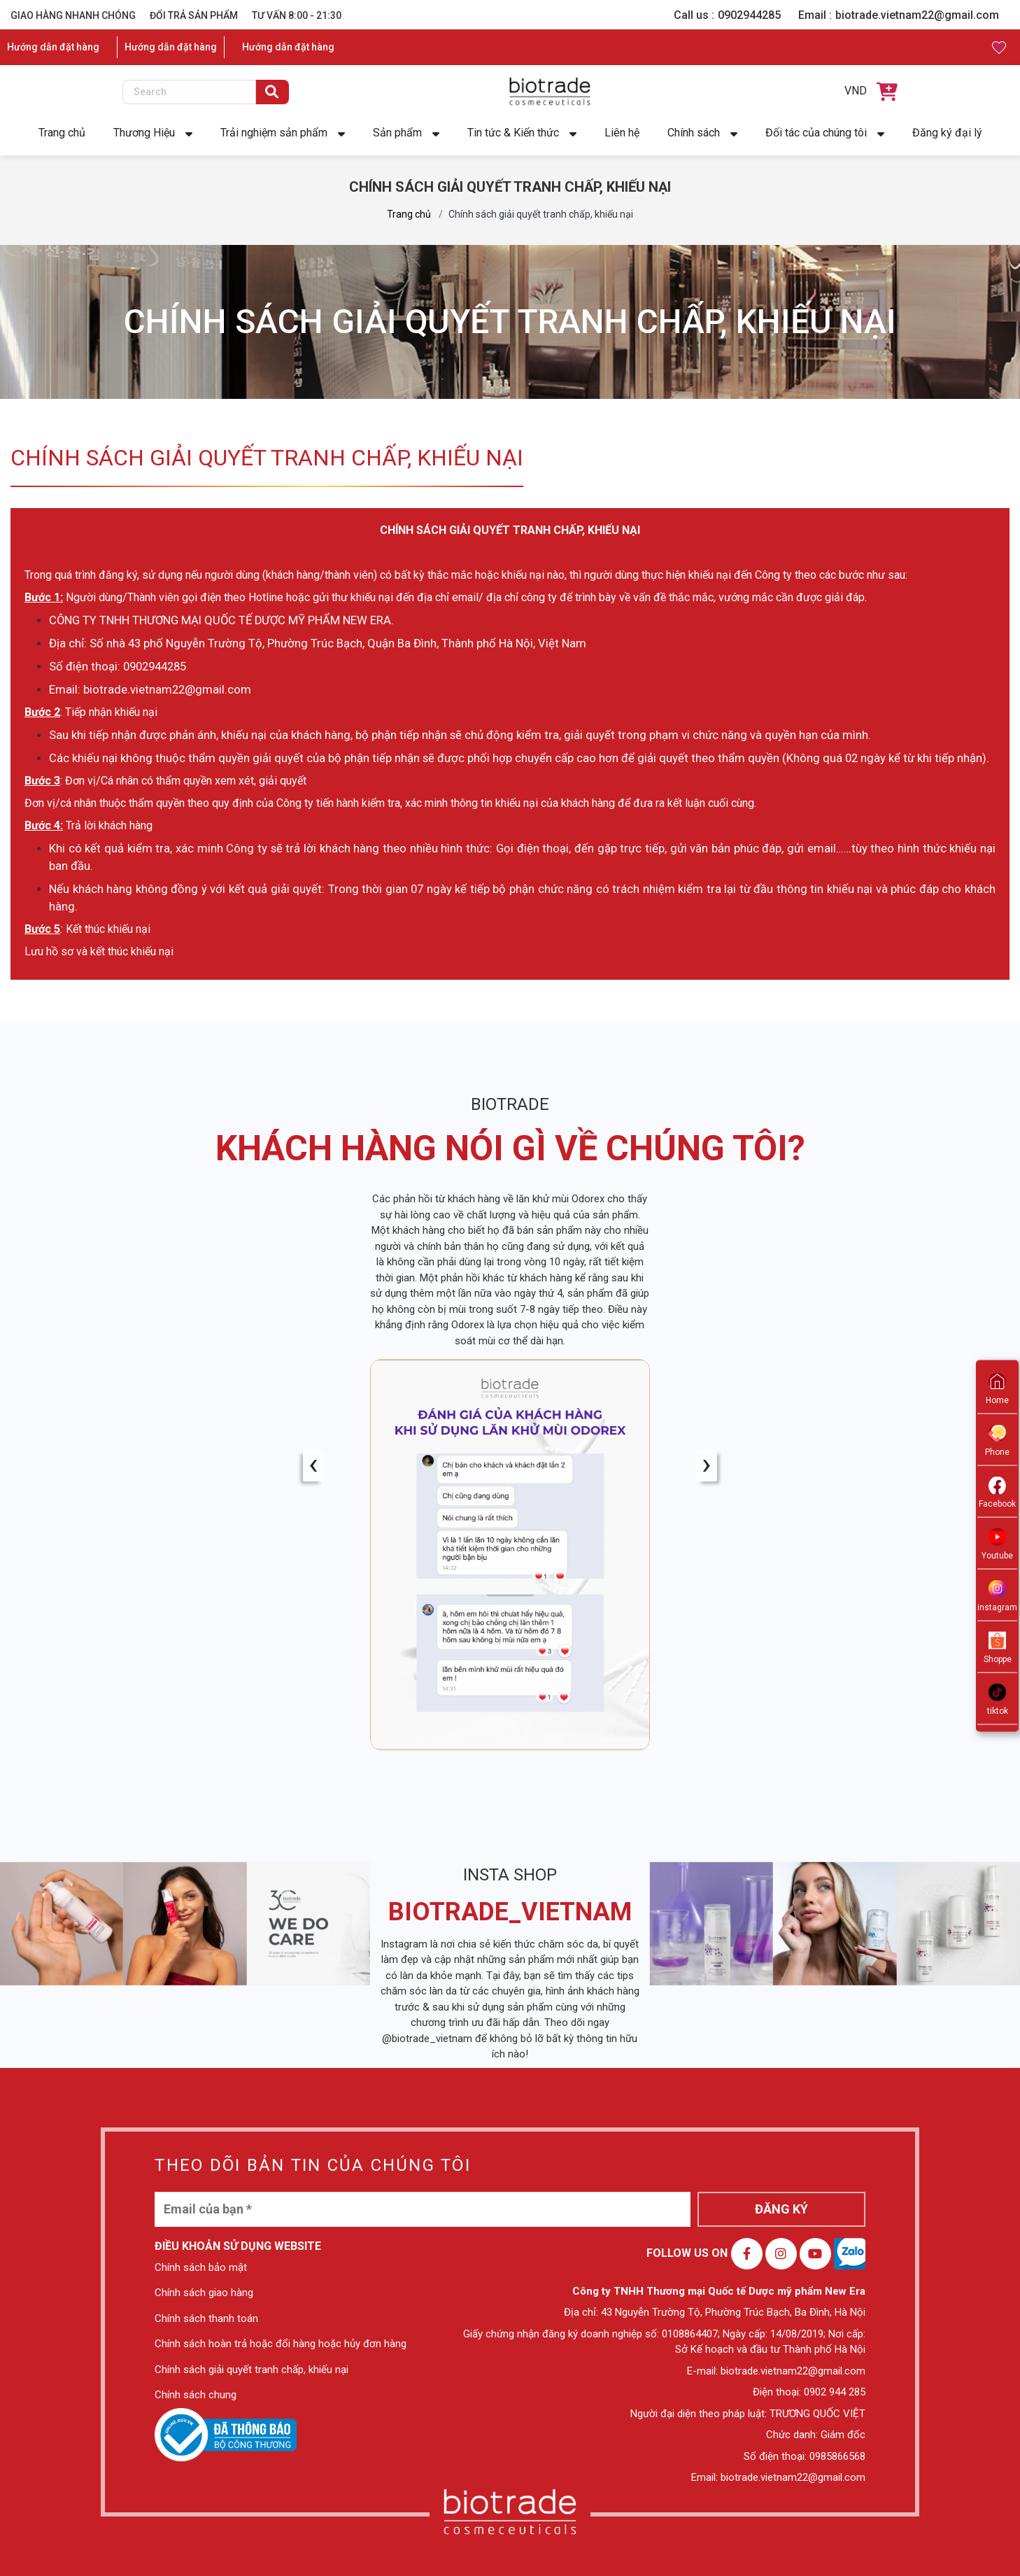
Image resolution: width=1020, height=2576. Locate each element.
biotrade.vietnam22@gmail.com (917, 15)
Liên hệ (621, 132)
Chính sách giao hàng (204, 2292)
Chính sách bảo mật (201, 2267)
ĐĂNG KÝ (781, 2209)
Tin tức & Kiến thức (513, 132)
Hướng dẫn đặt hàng (53, 46)
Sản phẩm (397, 132)
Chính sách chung (195, 2394)
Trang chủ (61, 132)
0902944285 (749, 15)
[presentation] (313, 1465)
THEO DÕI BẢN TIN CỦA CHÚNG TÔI (313, 2165)
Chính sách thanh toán (206, 2318)
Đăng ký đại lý (947, 132)
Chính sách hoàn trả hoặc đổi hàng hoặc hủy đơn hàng (280, 2343)
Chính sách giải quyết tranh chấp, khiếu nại (251, 2369)
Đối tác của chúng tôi (816, 132)
